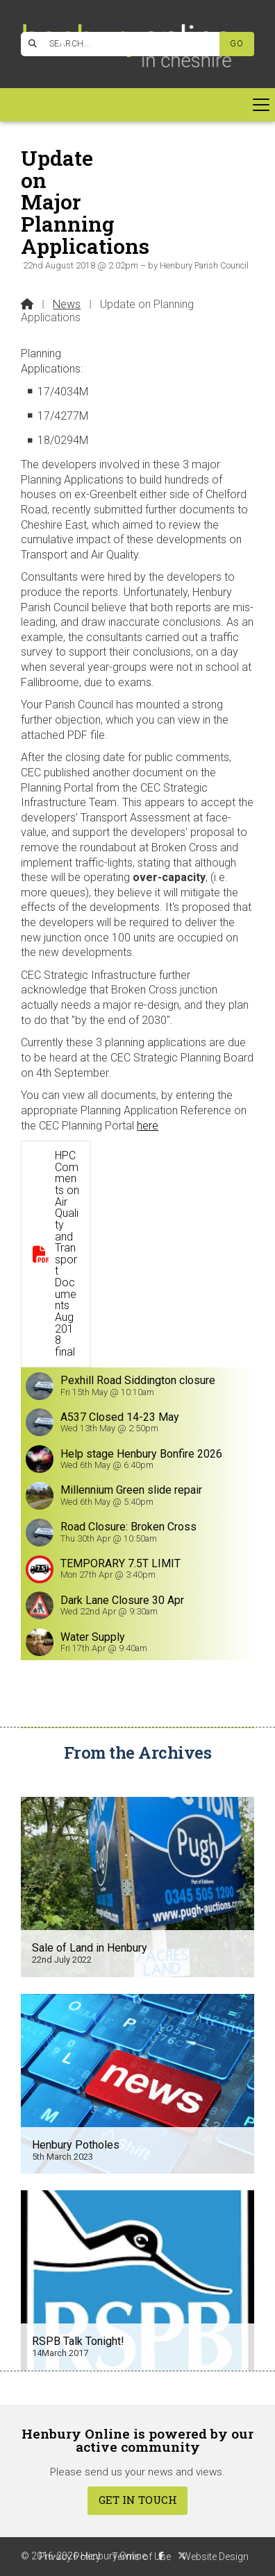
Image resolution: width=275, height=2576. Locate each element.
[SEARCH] (126, 44)
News (67, 304)
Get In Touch (138, 2500)
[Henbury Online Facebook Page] (63, 42)
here (147, 1125)
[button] (137, 104)
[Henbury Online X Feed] (182, 2556)
